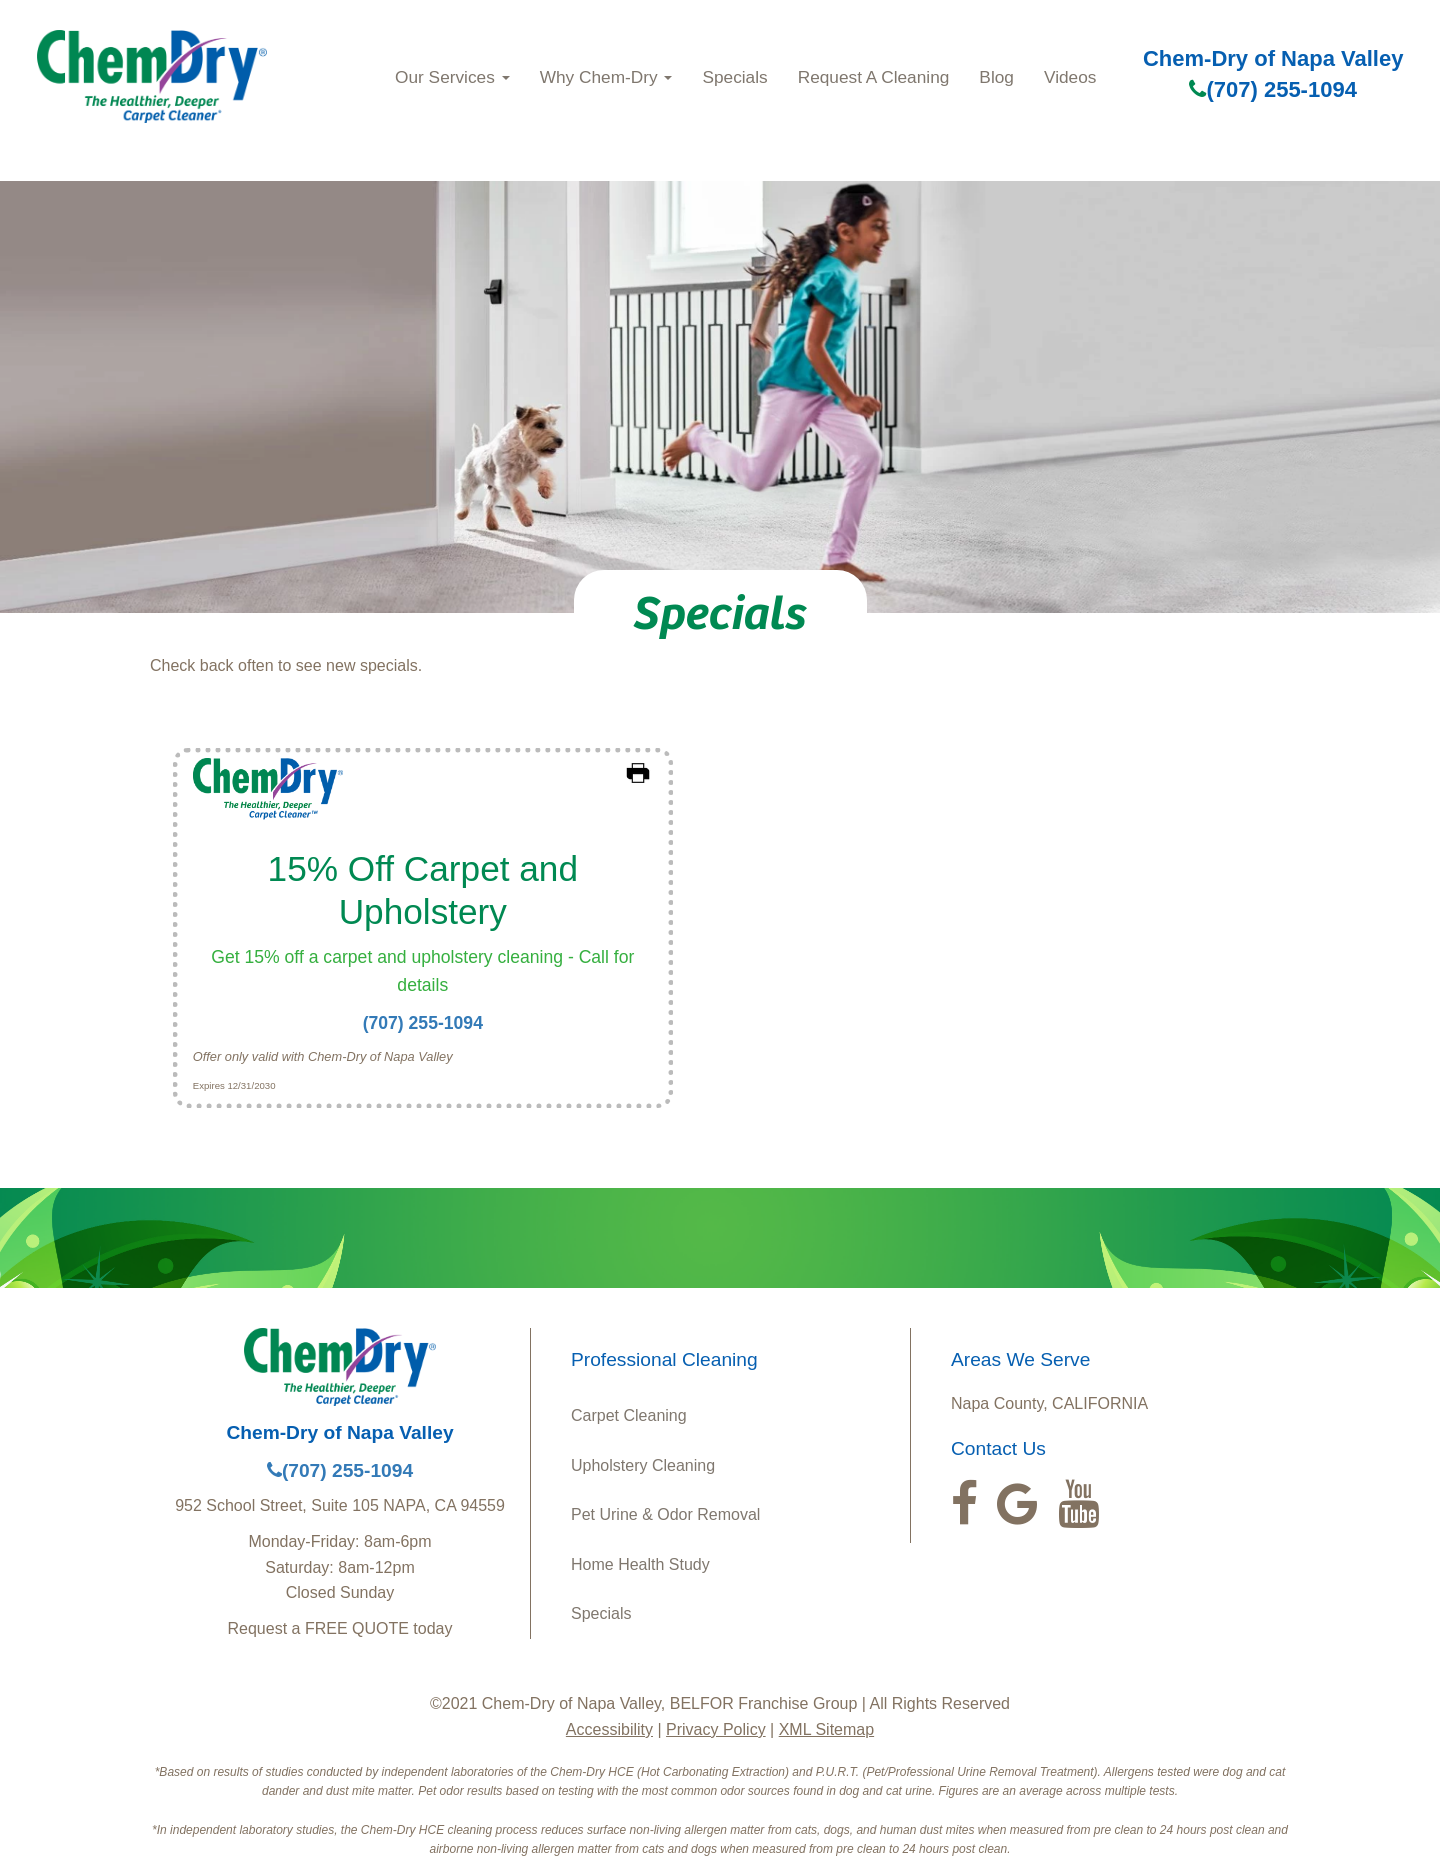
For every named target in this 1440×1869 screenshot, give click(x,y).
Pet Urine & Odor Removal (665, 1514)
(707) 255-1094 (1272, 89)
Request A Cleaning (874, 77)
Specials (734, 77)
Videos (1070, 77)
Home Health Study (640, 1564)
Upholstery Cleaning (643, 1465)
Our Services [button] (452, 77)
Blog (996, 77)
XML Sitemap (826, 1729)
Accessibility (609, 1729)
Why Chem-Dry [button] (606, 77)
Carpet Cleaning (629, 1415)
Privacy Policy (716, 1729)
